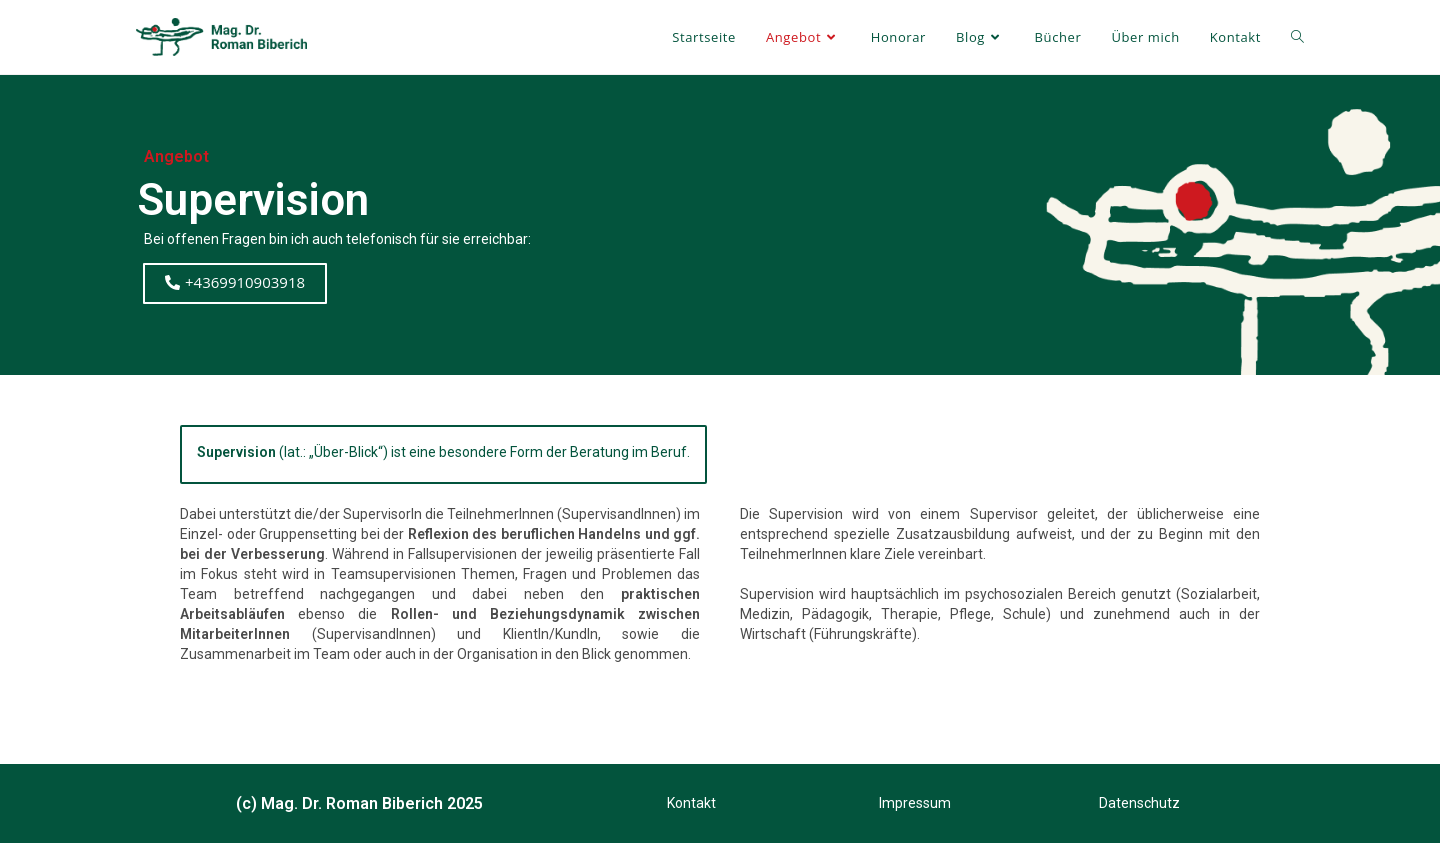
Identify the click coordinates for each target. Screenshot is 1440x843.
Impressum (915, 803)
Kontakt (691, 803)
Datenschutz (1139, 803)
